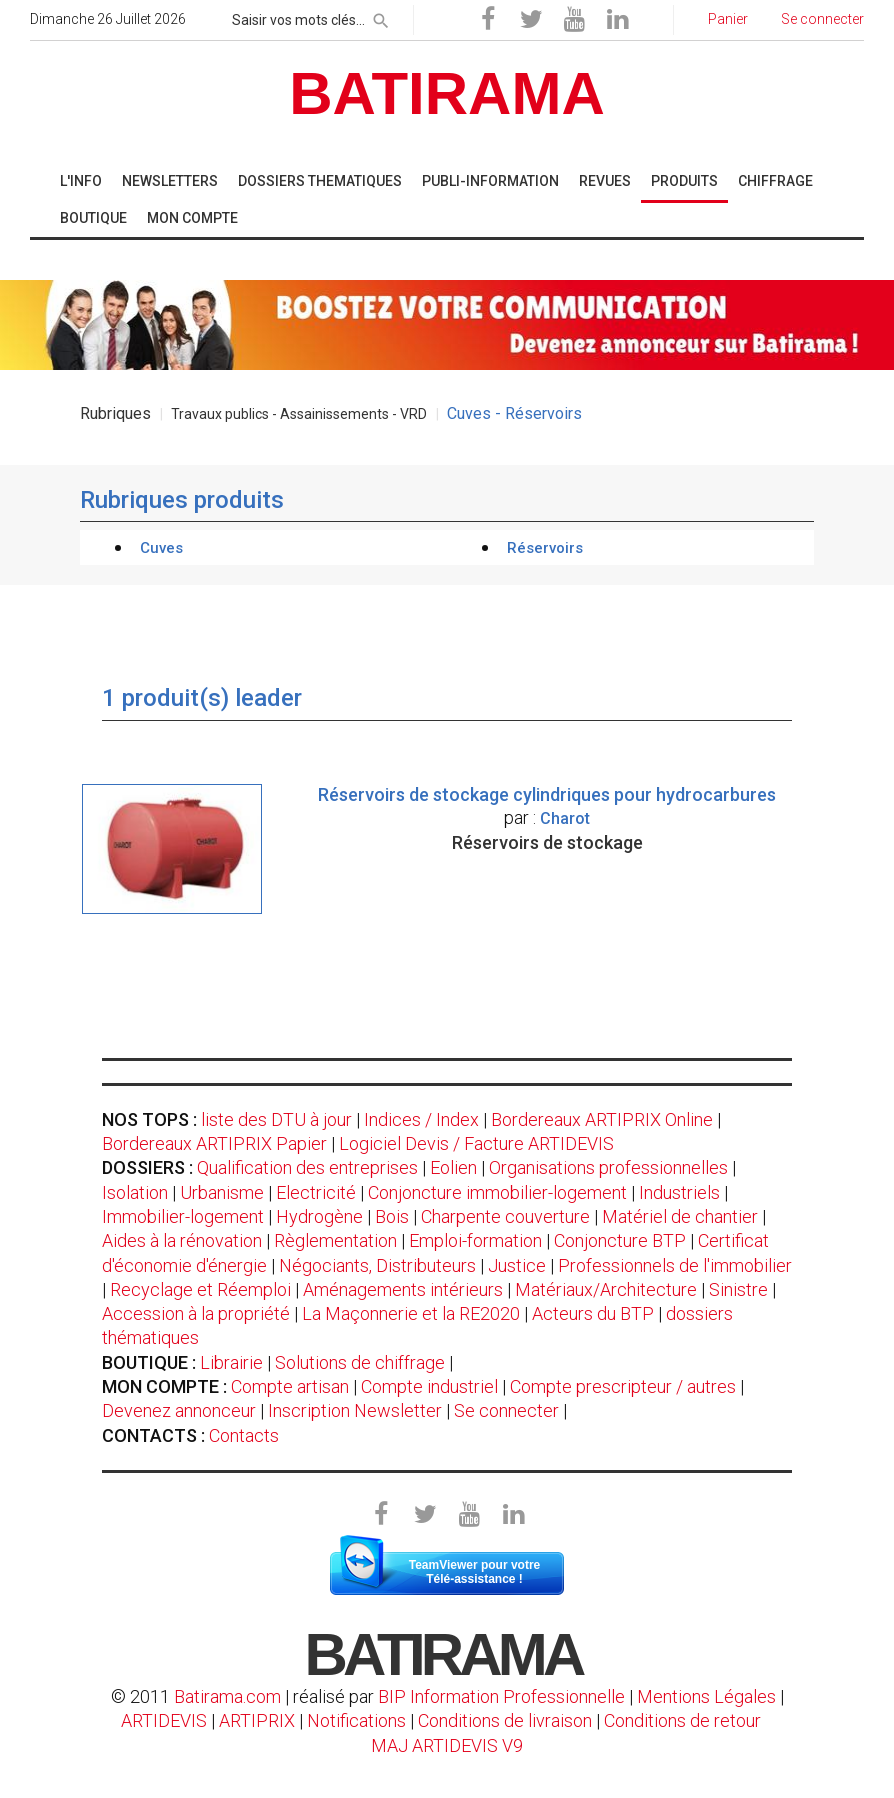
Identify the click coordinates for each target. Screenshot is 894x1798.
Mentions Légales (706, 1696)
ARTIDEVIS (164, 1720)
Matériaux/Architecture (606, 1289)
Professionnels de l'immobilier (675, 1265)
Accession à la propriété (196, 1313)
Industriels (679, 1192)
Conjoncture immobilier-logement (497, 1192)
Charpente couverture (505, 1216)
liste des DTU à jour (276, 1119)
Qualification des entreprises (307, 1167)
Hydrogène (319, 1216)
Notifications (358, 1720)
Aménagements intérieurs (403, 1289)
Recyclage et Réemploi (200, 1289)
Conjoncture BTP (620, 1240)
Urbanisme (222, 1192)
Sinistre (738, 1289)
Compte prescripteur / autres (623, 1386)
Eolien (453, 1167)
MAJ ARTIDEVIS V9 (447, 1745)
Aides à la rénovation (182, 1240)
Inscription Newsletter (355, 1410)
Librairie (231, 1362)
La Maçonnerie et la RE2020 (411, 1313)
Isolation (135, 1192)
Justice (517, 1265)
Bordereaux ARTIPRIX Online (602, 1119)
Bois (392, 1216)
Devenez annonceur (179, 1410)
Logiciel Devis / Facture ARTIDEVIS (476, 1143)
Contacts (244, 1435)
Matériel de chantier (680, 1216)
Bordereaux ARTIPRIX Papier (214, 1143)
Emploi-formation (475, 1240)
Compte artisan (290, 1386)
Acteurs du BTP (593, 1313)
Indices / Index (421, 1119)
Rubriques (115, 413)
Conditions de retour (682, 1720)
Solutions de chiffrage (360, 1362)
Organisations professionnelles (608, 1167)
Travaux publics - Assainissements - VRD (299, 414)
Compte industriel (429, 1386)
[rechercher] (381, 17)
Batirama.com (227, 1696)
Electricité (316, 1192)
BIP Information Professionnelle (501, 1696)
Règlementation (335, 1240)
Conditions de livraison (505, 1720)
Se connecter (506, 1410)
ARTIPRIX (257, 1720)
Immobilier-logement (183, 1216)
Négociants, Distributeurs (377, 1265)
